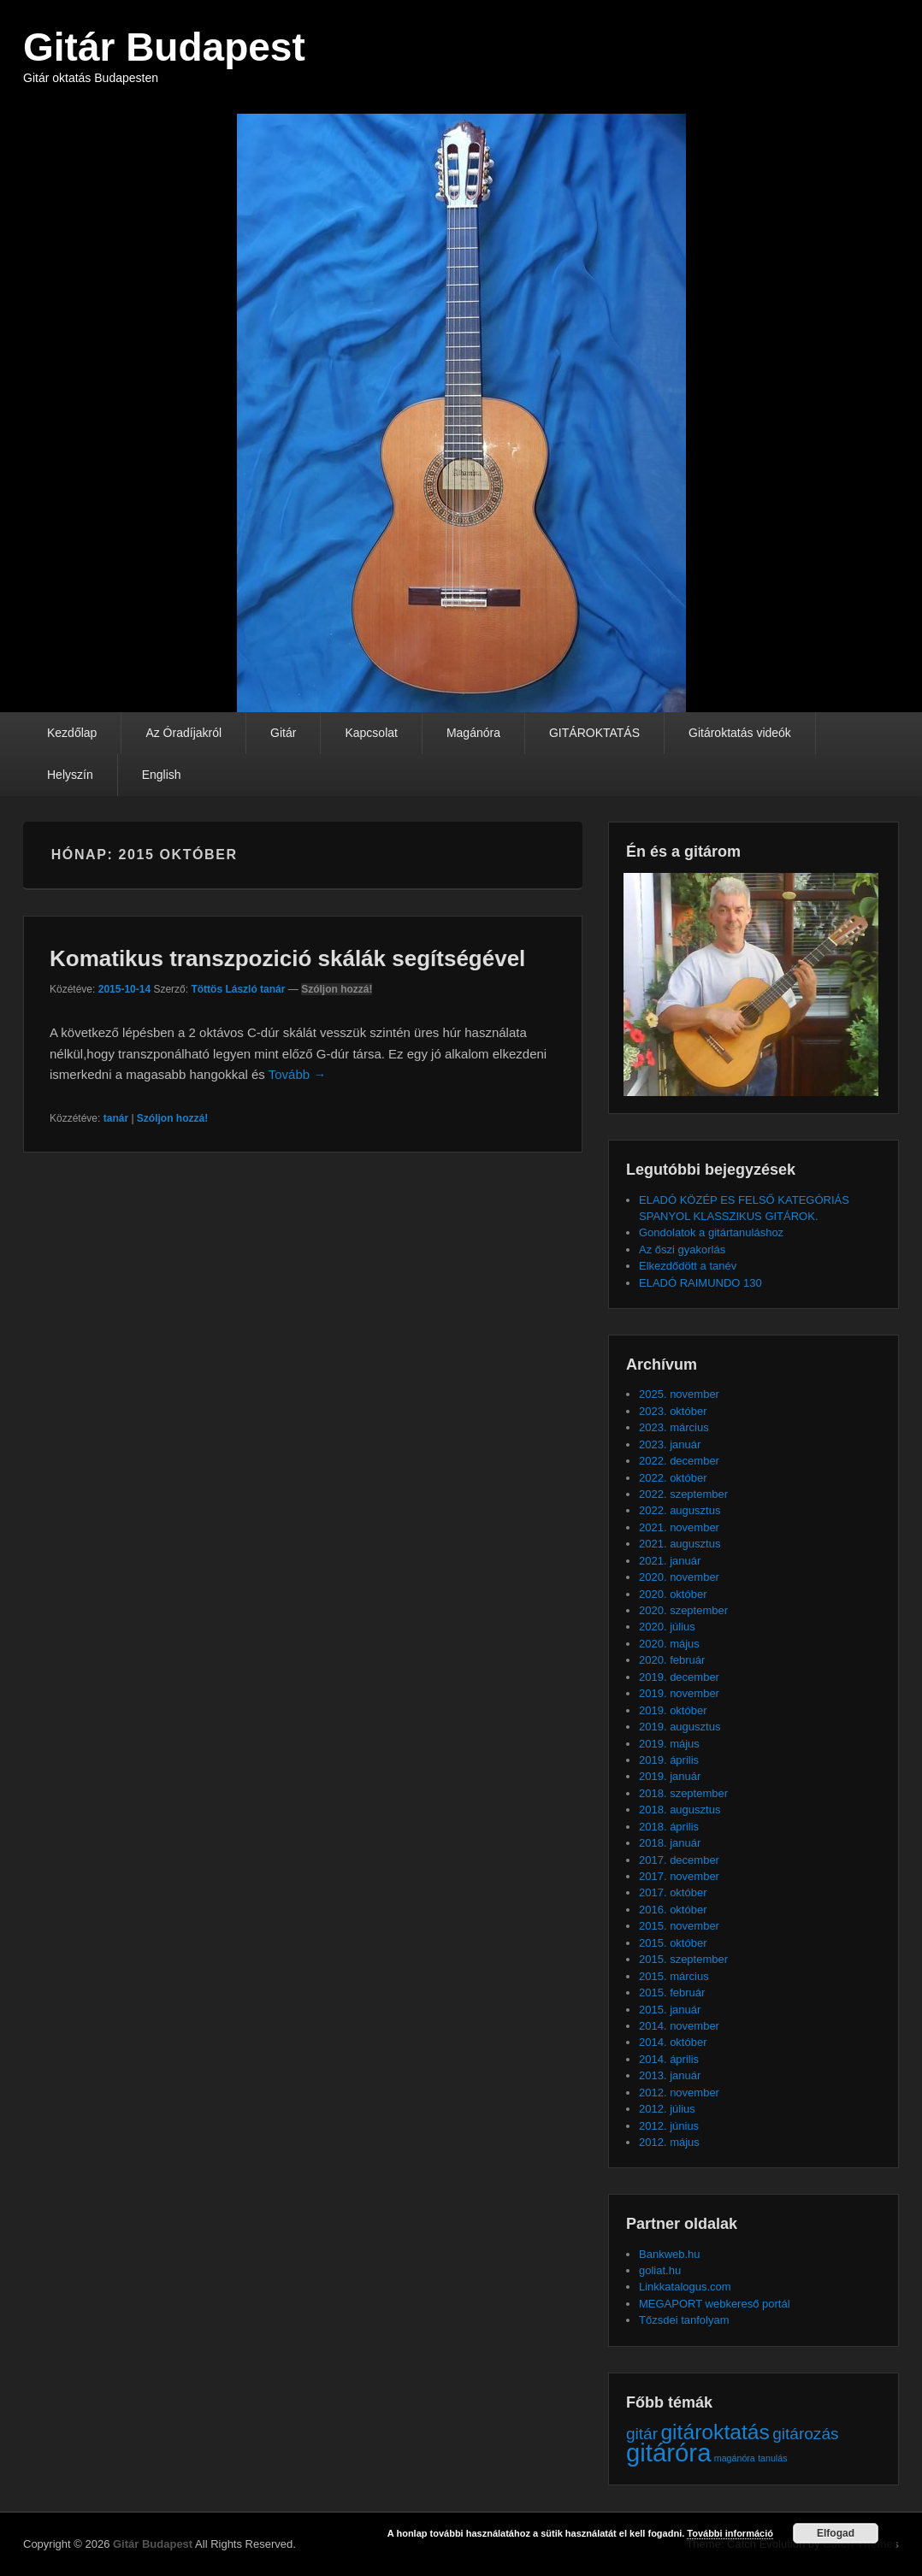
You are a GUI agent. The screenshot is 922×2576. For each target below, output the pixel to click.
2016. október (673, 1909)
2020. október (673, 1594)
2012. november (679, 2092)
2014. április (669, 2059)
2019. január (669, 1776)
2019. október (673, 1710)
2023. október (673, 1411)
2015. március (674, 1976)
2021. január (669, 1560)
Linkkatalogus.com (685, 2286)
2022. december (679, 1460)
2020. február (672, 1659)
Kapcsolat (371, 733)
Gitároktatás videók (740, 733)
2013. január (669, 2075)
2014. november (679, 2025)
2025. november (679, 1394)
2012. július (667, 2108)
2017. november (679, 1876)
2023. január (669, 1444)
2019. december (679, 1677)
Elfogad (835, 2533)
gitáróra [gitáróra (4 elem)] (668, 2452)
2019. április (669, 1760)
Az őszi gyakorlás (682, 1249)
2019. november (679, 1693)
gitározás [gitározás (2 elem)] (805, 2434)
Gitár (283, 733)
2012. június (669, 2125)
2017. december (679, 1860)
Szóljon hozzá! (336, 989)
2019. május (669, 1743)
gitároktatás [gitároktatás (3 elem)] (714, 2431)
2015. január (669, 2009)
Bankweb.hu (669, 2254)
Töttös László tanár (238, 989)
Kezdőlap (72, 733)
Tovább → (298, 1074)
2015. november (679, 1925)
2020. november (679, 1577)
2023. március (674, 1427)
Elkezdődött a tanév (687, 1265)
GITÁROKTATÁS (594, 733)
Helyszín (70, 774)
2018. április (669, 1826)
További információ (730, 2533)
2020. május (669, 1643)
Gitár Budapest (164, 47)
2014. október (673, 2042)
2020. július (667, 1626)
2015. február (672, 1992)
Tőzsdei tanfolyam (684, 2320)
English (161, 774)
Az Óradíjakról (183, 733)
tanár (115, 1118)
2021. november (679, 1527)
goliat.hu (660, 2270)
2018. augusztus (679, 1809)
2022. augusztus (679, 1510)
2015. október (673, 1942)
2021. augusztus (679, 1543)
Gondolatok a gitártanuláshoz (711, 1232)
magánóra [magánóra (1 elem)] (734, 2458)
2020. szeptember (683, 1610)
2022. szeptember (683, 1494)
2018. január (669, 1842)
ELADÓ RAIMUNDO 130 (700, 1282)
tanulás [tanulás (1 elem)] (772, 2458)
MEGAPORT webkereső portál (714, 2303)
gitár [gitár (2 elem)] (642, 2434)
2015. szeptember (683, 1959)
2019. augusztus (679, 1726)
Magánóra (473, 733)
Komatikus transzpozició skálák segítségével (287, 958)
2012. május (669, 2142)
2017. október (673, 1892)
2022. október (673, 1477)
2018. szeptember (683, 1793)
